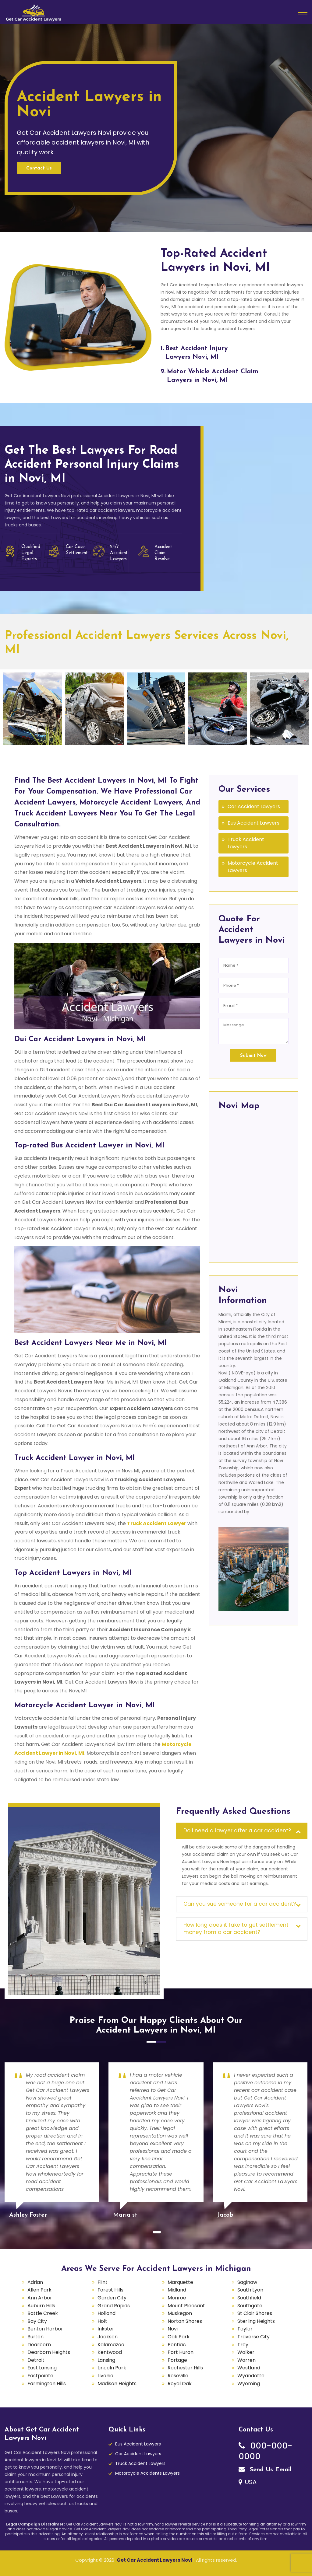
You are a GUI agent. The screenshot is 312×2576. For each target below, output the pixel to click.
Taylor (245, 2328)
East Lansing (42, 2367)
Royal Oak (180, 2383)
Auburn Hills (41, 2305)
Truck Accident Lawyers (246, 843)
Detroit (35, 2360)
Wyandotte (250, 2375)
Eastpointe (40, 2375)
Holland (106, 2313)
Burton (35, 2336)
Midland (177, 2289)
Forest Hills (110, 2289)
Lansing (106, 2360)
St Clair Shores (254, 2313)
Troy (242, 2344)
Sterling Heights (256, 2321)
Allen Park (39, 2289)
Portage (177, 2360)
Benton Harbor (45, 2328)
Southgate (249, 2305)
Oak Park (179, 2336)
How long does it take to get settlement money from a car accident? (236, 1928)
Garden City (112, 2297)
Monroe (177, 2297)
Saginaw (247, 2282)
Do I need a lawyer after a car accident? (237, 1830)
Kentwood (110, 2352)
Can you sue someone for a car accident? (239, 1904)
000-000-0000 (265, 2451)
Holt (102, 2321)
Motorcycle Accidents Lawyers (147, 2473)
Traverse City (253, 2336)
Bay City (37, 2321)
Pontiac (177, 2344)
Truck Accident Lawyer (156, 1523)
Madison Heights (117, 2383)
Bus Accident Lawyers (253, 822)
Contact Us (39, 168)
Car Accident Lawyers (254, 806)
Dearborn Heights (48, 2352)
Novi (173, 2328)
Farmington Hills (46, 2383)
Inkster (106, 2328)
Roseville (178, 2375)
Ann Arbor (39, 2297)
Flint (103, 2282)
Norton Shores (185, 2321)
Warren (246, 2360)
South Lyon (250, 2289)
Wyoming (248, 2383)
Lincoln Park (112, 2367)
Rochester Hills (185, 2367)
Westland (248, 2367)
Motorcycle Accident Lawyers (253, 867)
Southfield (249, 2297)
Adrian (35, 2282)
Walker (245, 2352)
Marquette (180, 2282)
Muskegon (180, 2313)
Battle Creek (42, 2313)
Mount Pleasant (186, 2305)
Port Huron (180, 2352)
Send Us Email (265, 2470)
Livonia (105, 2375)
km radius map (253, 1184)
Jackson (108, 2336)
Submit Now (253, 1055)
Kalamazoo (111, 2344)
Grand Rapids (114, 2305)
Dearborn (39, 2344)
